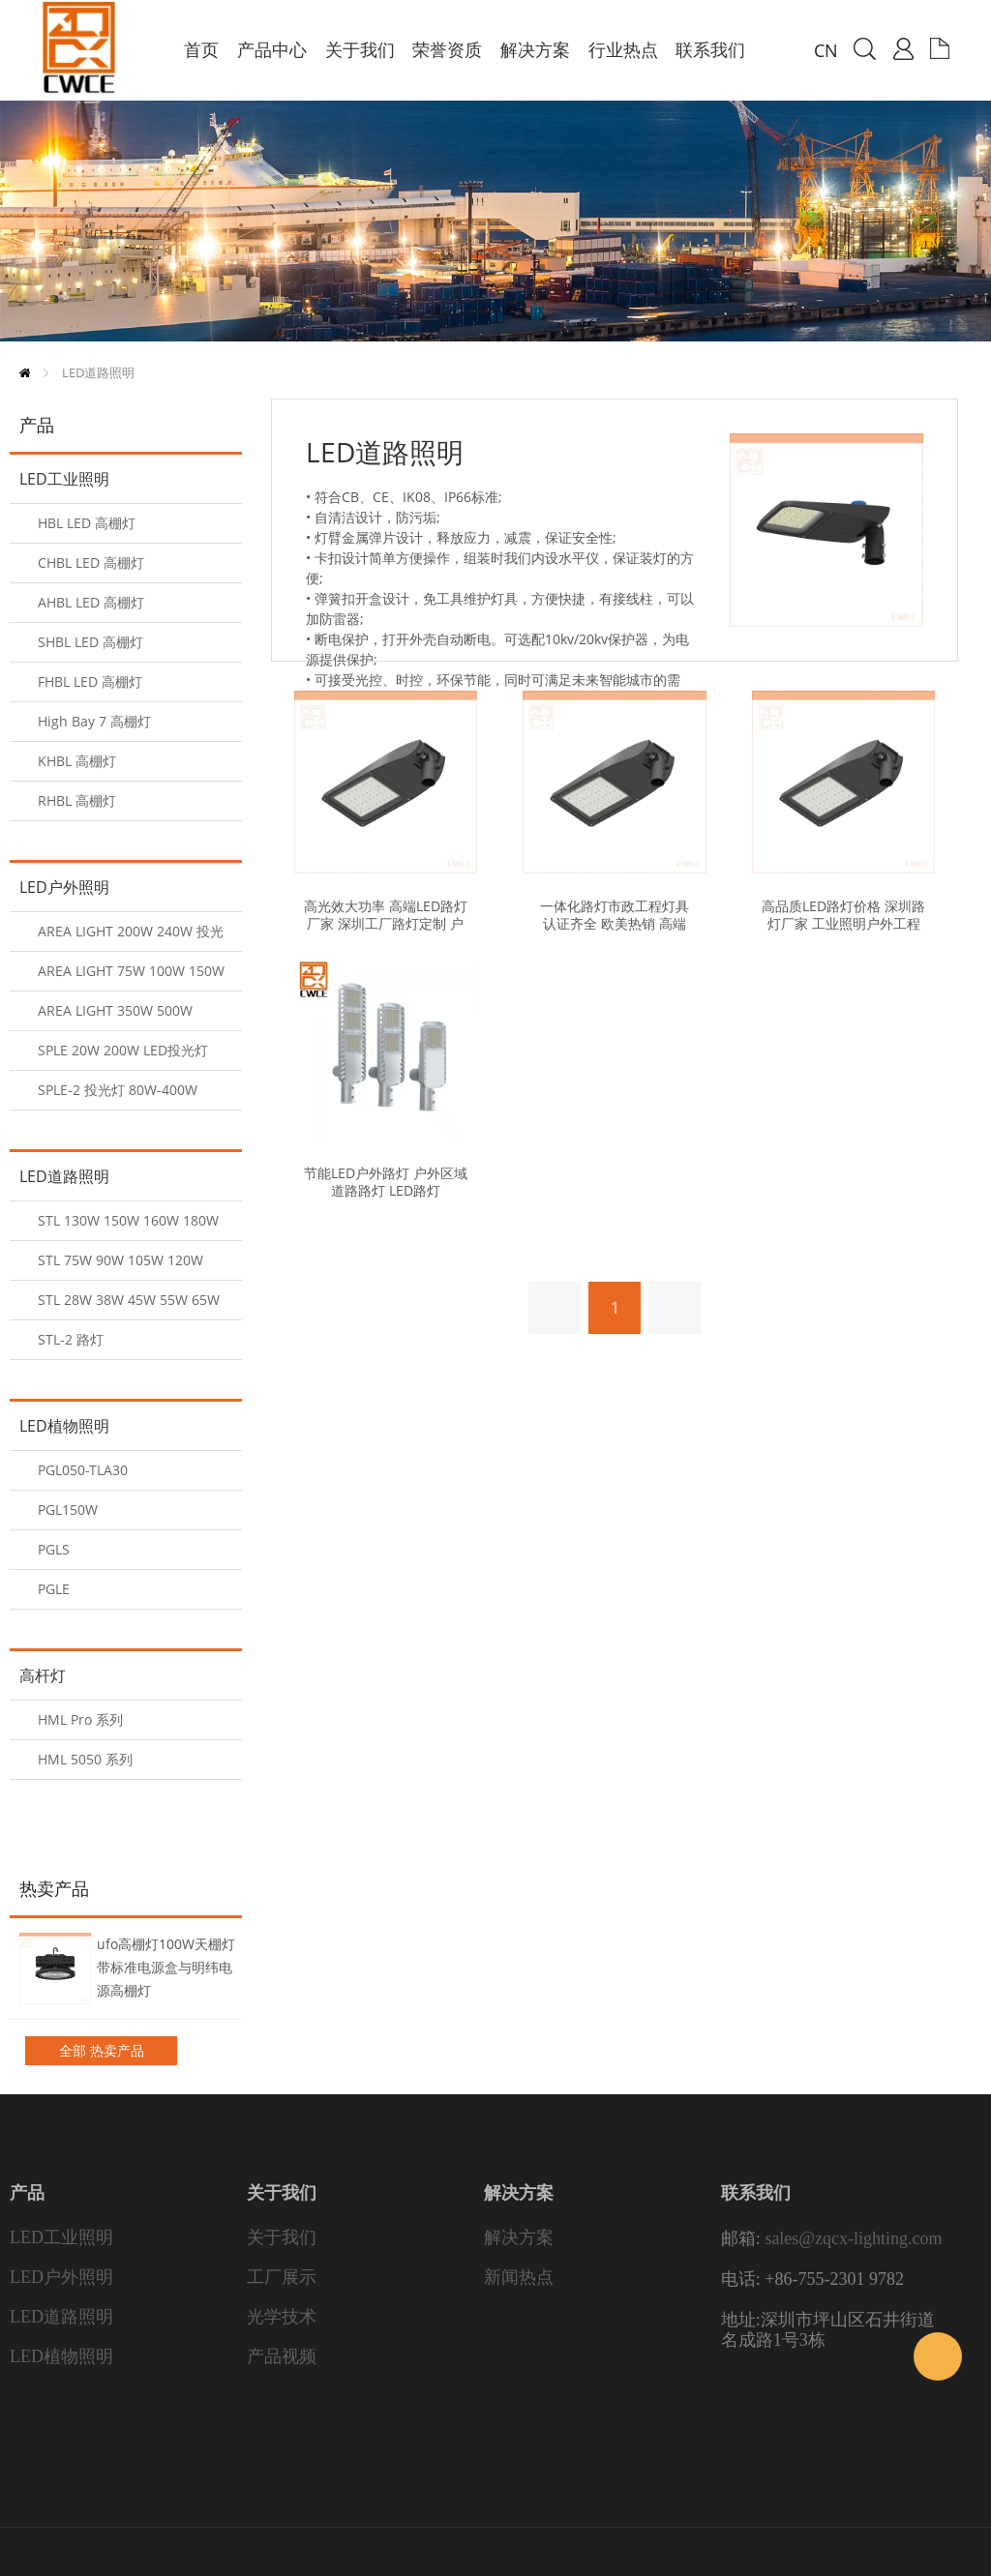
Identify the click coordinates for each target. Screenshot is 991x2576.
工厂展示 (281, 2277)
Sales (938, 2356)
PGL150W (68, 1509)
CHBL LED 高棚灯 (91, 562)
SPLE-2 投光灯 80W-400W (117, 1090)
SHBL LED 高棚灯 (90, 642)
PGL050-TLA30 (83, 1470)
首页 (25, 373)
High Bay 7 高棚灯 (94, 721)
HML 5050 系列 (85, 1759)
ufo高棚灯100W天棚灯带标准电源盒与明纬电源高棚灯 (166, 1967)
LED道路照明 (98, 372)
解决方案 (519, 2237)
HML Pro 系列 (80, 1719)
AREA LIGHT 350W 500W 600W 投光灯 (115, 1016)
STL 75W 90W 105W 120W (120, 1260)
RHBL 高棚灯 (77, 800)
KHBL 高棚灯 (77, 761)
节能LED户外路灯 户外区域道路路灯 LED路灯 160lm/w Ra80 (385, 1191)
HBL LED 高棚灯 (86, 523)
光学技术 (281, 2316)
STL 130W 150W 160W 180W (128, 1220)
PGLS (54, 1549)
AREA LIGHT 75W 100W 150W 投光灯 (131, 977)
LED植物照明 (64, 1425)
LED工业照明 (64, 478)
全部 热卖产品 (101, 2050)
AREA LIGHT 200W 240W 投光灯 (131, 937)
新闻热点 (519, 2277)
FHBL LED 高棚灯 (90, 681)
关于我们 (281, 2237)
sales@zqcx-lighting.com (853, 2238)
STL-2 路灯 (71, 1339)
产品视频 (281, 2356)
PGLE (54, 1589)
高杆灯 (42, 1675)
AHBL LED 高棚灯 (91, 602)
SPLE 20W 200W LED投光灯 (123, 1050)
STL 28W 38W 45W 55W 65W (129, 1299)
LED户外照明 (64, 887)
